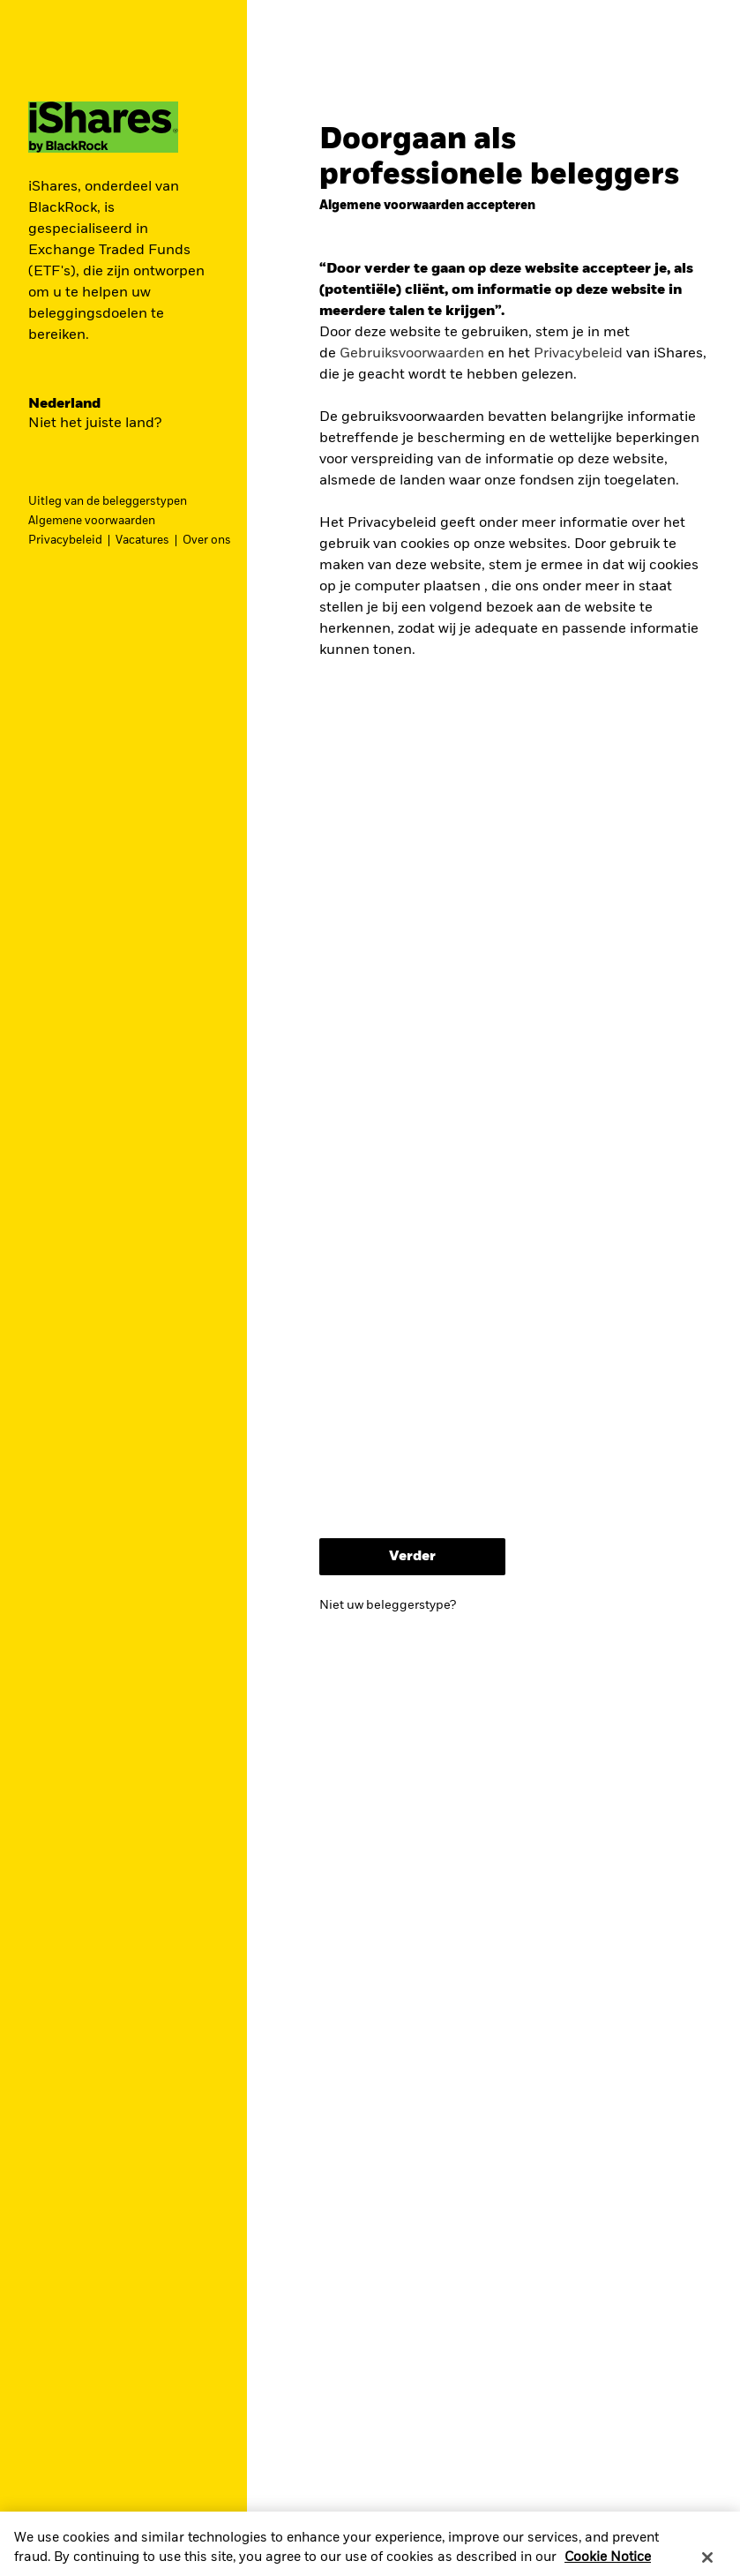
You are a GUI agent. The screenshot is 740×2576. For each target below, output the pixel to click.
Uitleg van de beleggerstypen (107, 501)
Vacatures (142, 540)
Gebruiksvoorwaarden (412, 354)
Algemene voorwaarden (91, 521)
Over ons (207, 540)
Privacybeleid (65, 540)
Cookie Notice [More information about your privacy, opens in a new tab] (607, 2567)
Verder (412, 1557)
